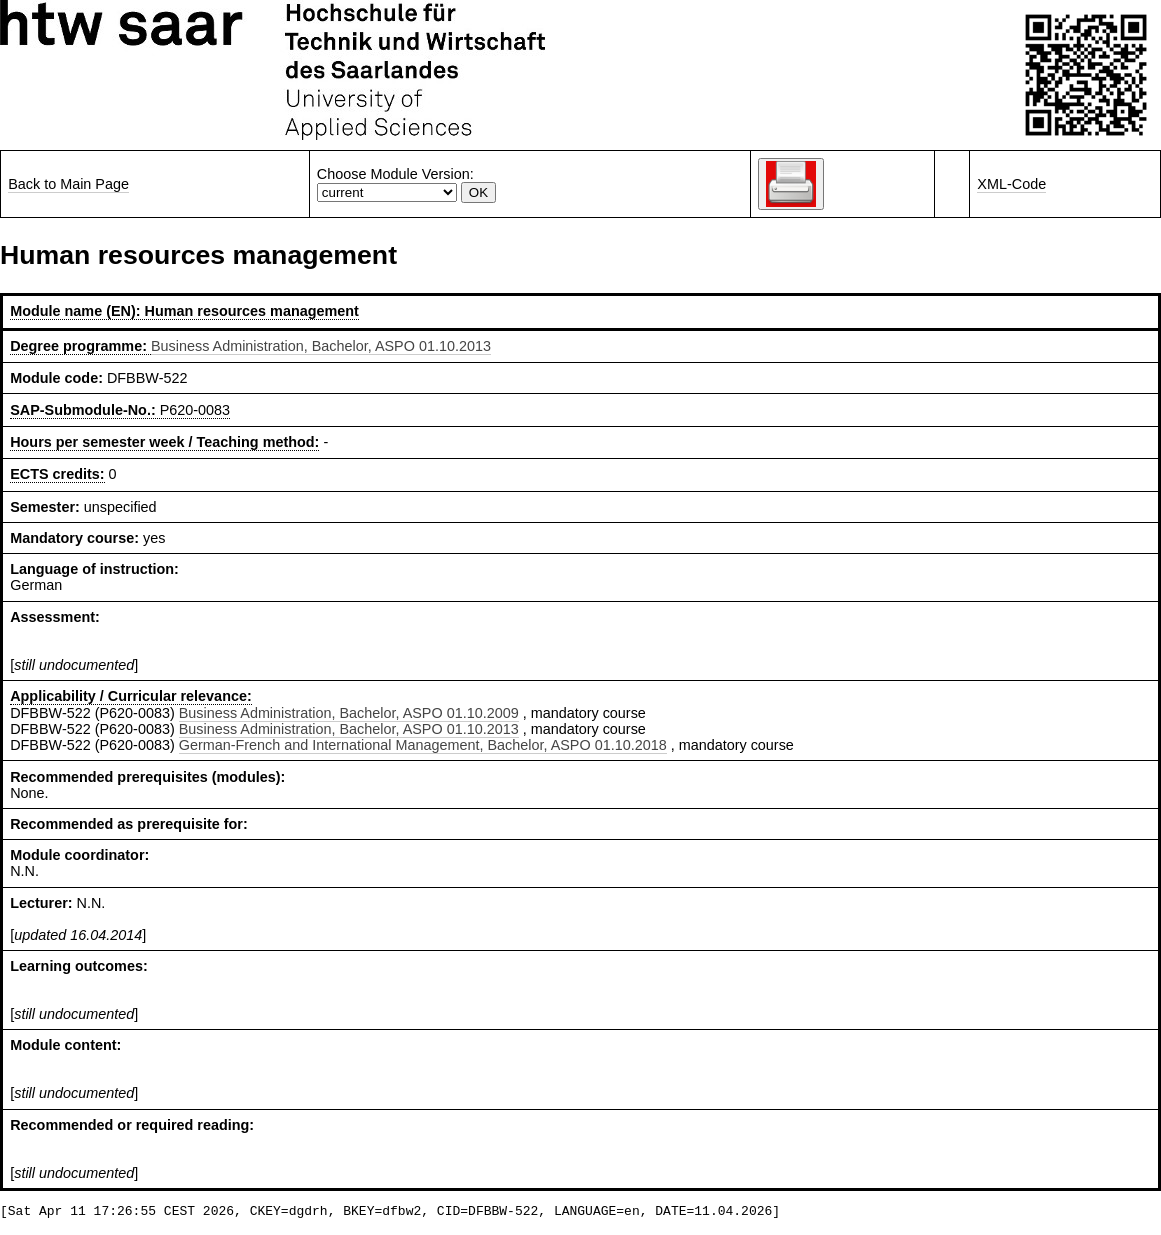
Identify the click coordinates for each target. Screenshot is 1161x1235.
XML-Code (1011, 184)
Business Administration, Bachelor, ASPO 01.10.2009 (349, 713)
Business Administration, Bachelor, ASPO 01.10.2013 (321, 346)
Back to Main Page (68, 184)
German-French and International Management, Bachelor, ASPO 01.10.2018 (423, 745)
